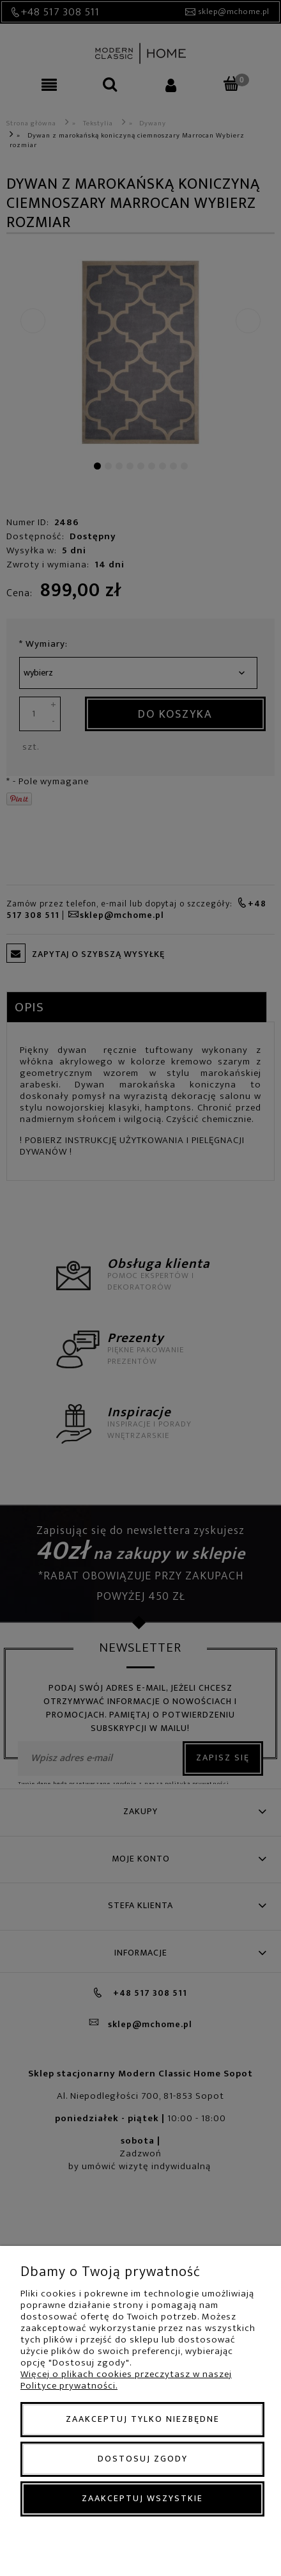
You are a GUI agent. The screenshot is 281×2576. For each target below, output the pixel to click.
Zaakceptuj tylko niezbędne (143, 2419)
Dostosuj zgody (143, 2458)
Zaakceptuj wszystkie (142, 2498)
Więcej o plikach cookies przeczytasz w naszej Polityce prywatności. (126, 2380)
